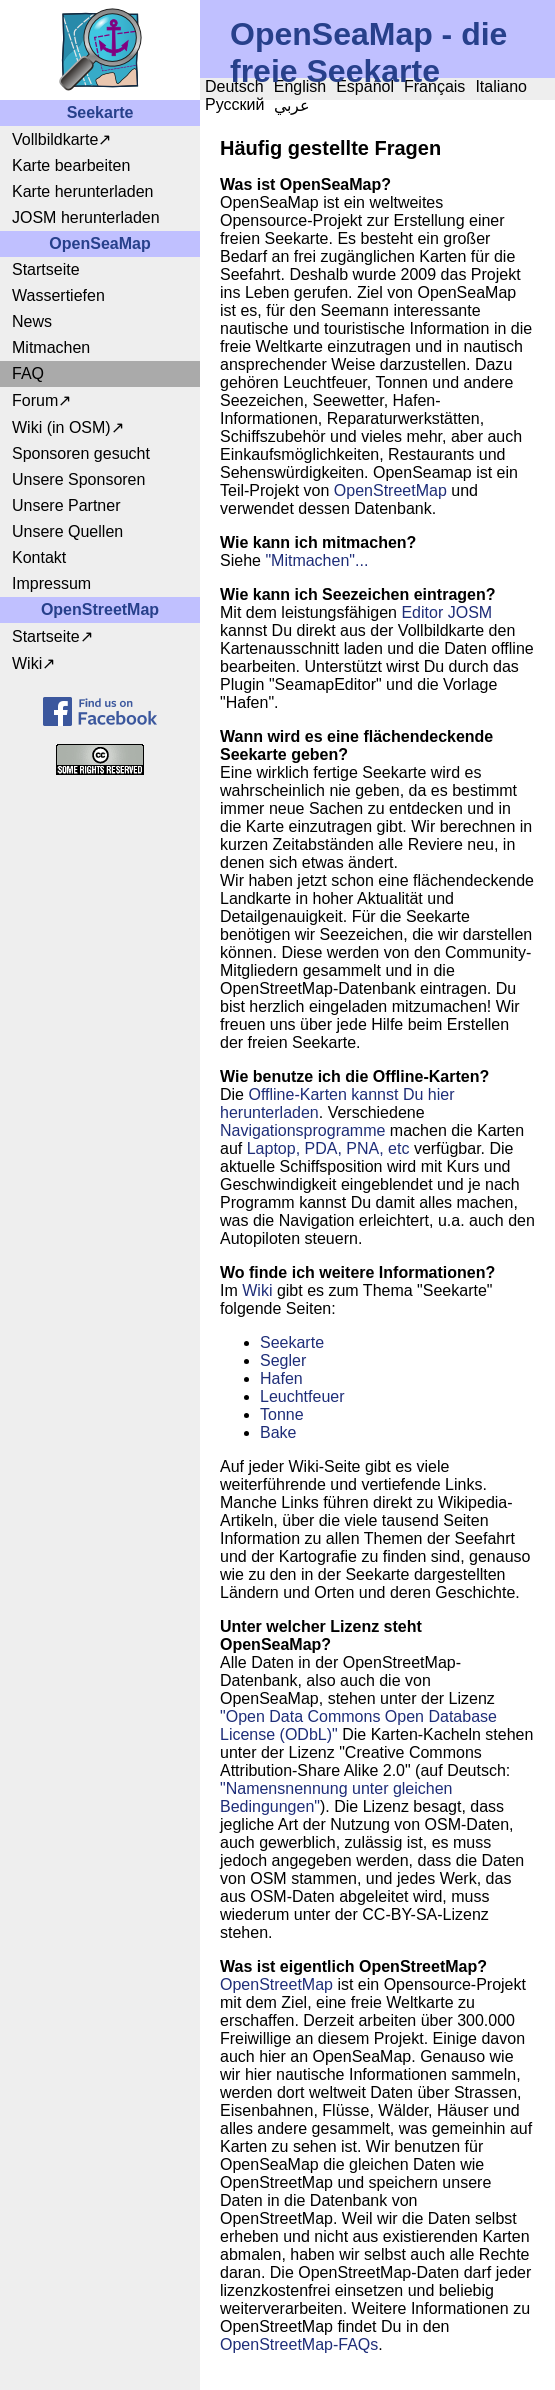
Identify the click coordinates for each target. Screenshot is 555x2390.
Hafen (281, 1378)
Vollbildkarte (55, 139)
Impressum (51, 583)
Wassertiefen (58, 295)
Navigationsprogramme (302, 1130)
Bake (278, 1432)
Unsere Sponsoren (78, 479)
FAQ (28, 373)
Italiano (501, 86)
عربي (292, 105)
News (32, 321)
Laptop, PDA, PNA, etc (328, 1148)
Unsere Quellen (67, 531)
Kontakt (39, 557)
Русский (234, 104)
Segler (283, 1360)
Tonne (282, 1414)
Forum (35, 400)
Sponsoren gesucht (81, 453)
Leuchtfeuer (302, 1396)
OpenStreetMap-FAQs (299, 2344)
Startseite (46, 269)
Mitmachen (51, 347)
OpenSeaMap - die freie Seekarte (368, 52)
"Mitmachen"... (316, 560)
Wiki (27, 663)
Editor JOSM (446, 612)
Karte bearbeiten (71, 165)
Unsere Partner (66, 505)
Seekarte (292, 1342)
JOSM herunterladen (86, 217)
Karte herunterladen (82, 191)
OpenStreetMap (390, 490)
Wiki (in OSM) (61, 427)
